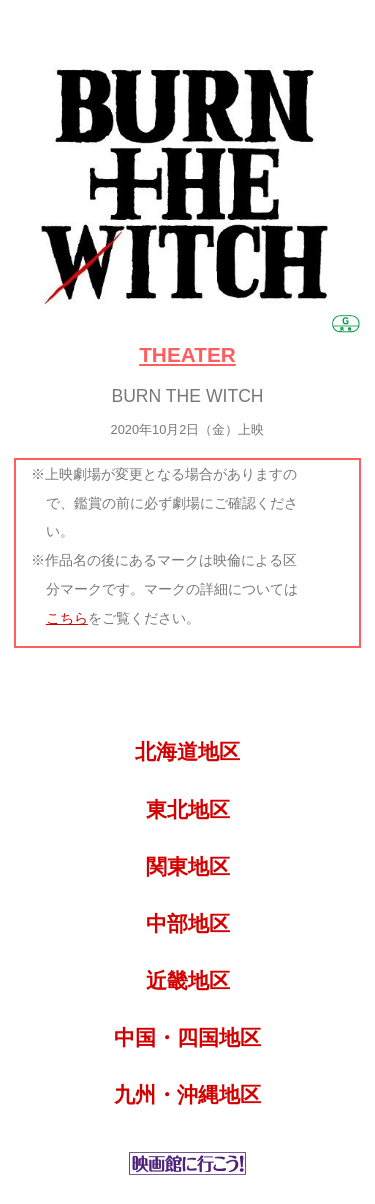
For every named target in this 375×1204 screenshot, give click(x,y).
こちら (67, 618)
